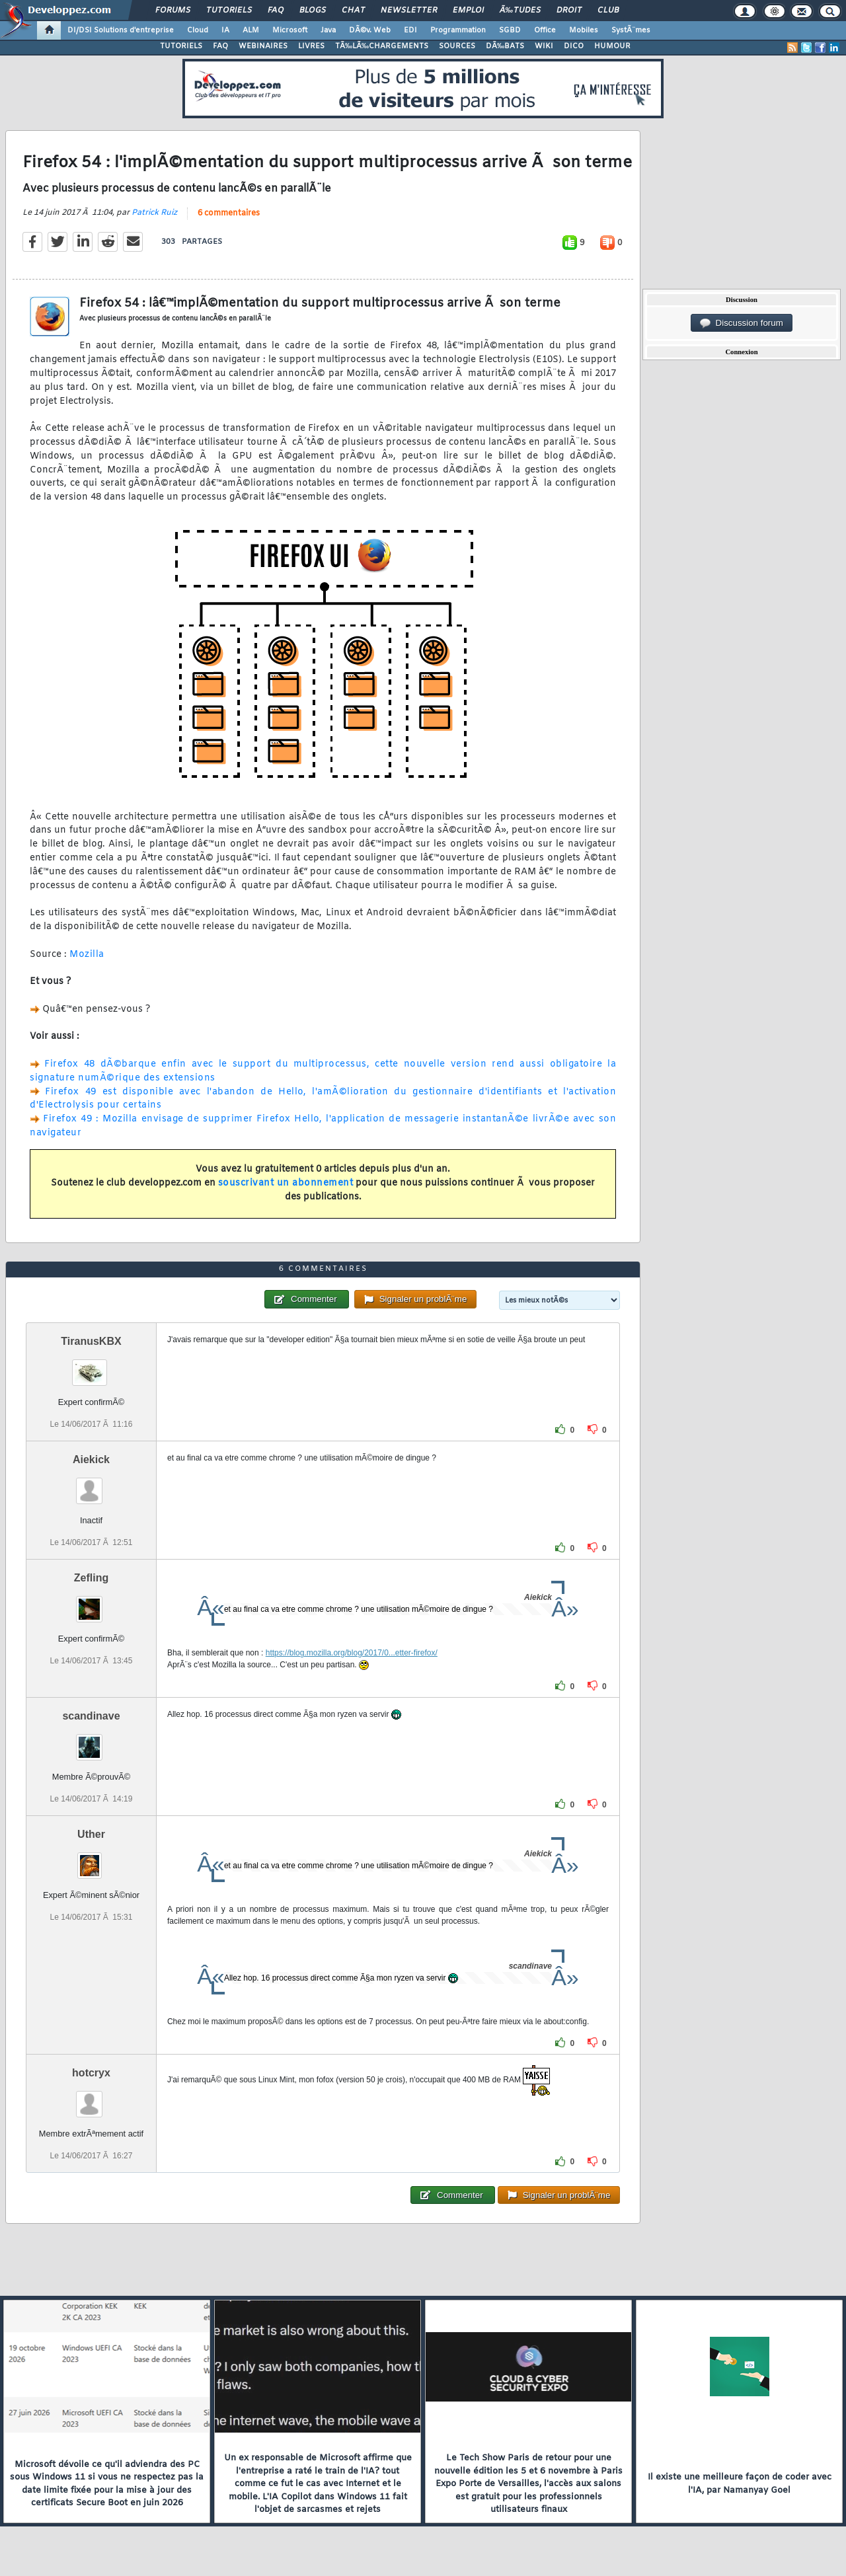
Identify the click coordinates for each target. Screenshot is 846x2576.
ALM (251, 30)
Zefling (91, 1577)
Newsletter (408, 10)
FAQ (275, 10)
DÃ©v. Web (370, 30)
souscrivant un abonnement (286, 1183)
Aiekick (91, 1459)
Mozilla (86, 954)
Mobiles (583, 30)
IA (225, 30)
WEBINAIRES (263, 46)
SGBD (510, 30)
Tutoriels (229, 10)
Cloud (197, 30)
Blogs (312, 10)
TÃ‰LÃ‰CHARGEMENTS (381, 46)
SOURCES (457, 46)
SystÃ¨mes (630, 30)
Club (608, 10)
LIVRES (311, 46)
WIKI (544, 46)
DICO (574, 46)
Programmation (458, 30)
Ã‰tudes (520, 10)
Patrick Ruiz (154, 213)
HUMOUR (612, 46)
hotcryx (91, 2072)
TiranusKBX (91, 1341)
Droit (569, 10)
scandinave (91, 1716)
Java (328, 30)
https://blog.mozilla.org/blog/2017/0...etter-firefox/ (352, 1652)
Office (545, 30)
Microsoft (289, 30)
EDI (410, 30)
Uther (91, 1834)
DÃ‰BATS (505, 46)
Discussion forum (741, 323)
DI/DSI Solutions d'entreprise (120, 30)
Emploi (468, 10)
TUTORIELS (181, 46)
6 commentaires (229, 213)
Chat (353, 10)
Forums (173, 10)
